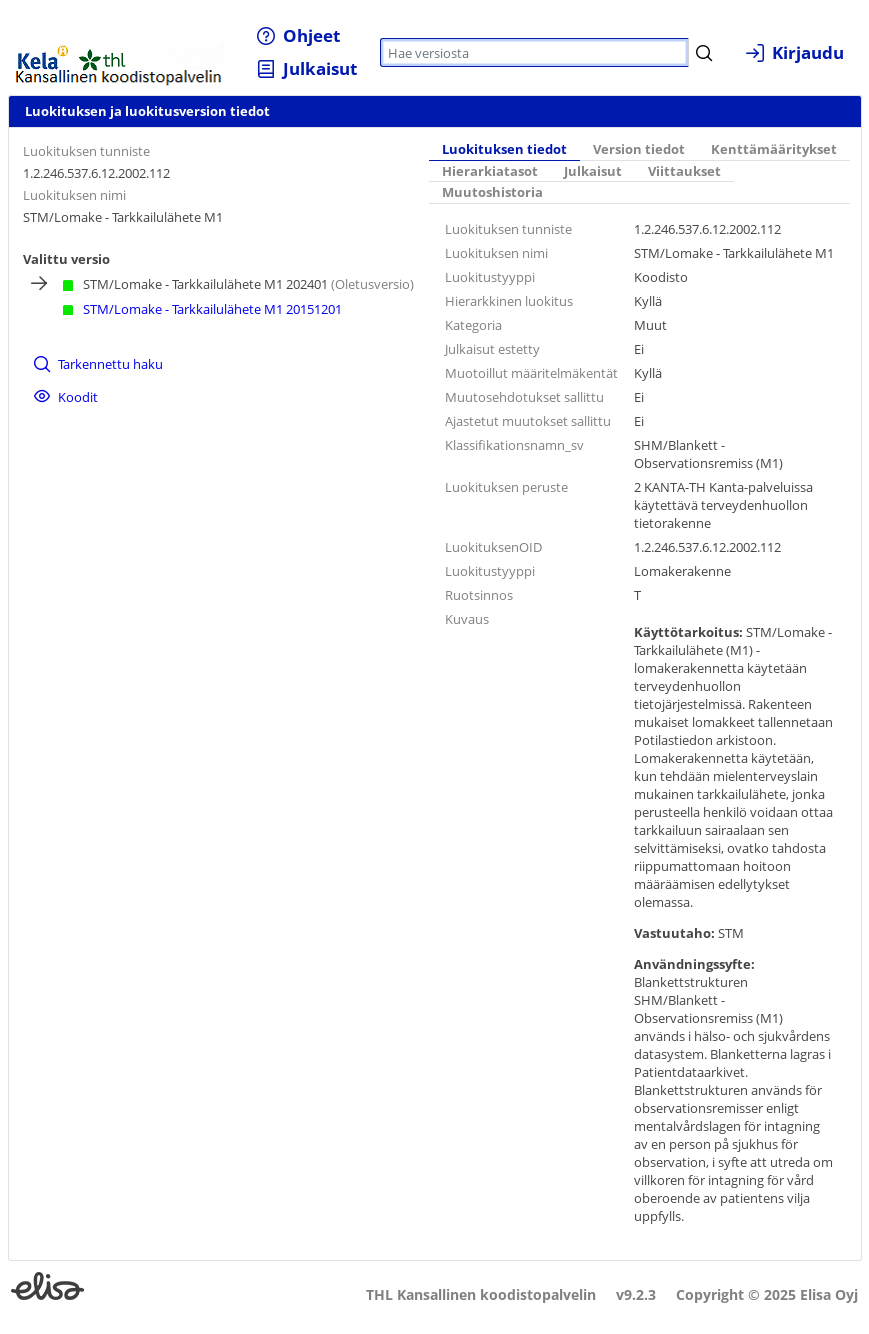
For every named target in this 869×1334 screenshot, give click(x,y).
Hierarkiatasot (490, 171)
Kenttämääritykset (774, 149)
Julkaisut (593, 171)
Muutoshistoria (492, 192)
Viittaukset (684, 171)
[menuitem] (298, 35)
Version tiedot (639, 149)
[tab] (504, 150)
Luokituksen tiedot (504, 149)
